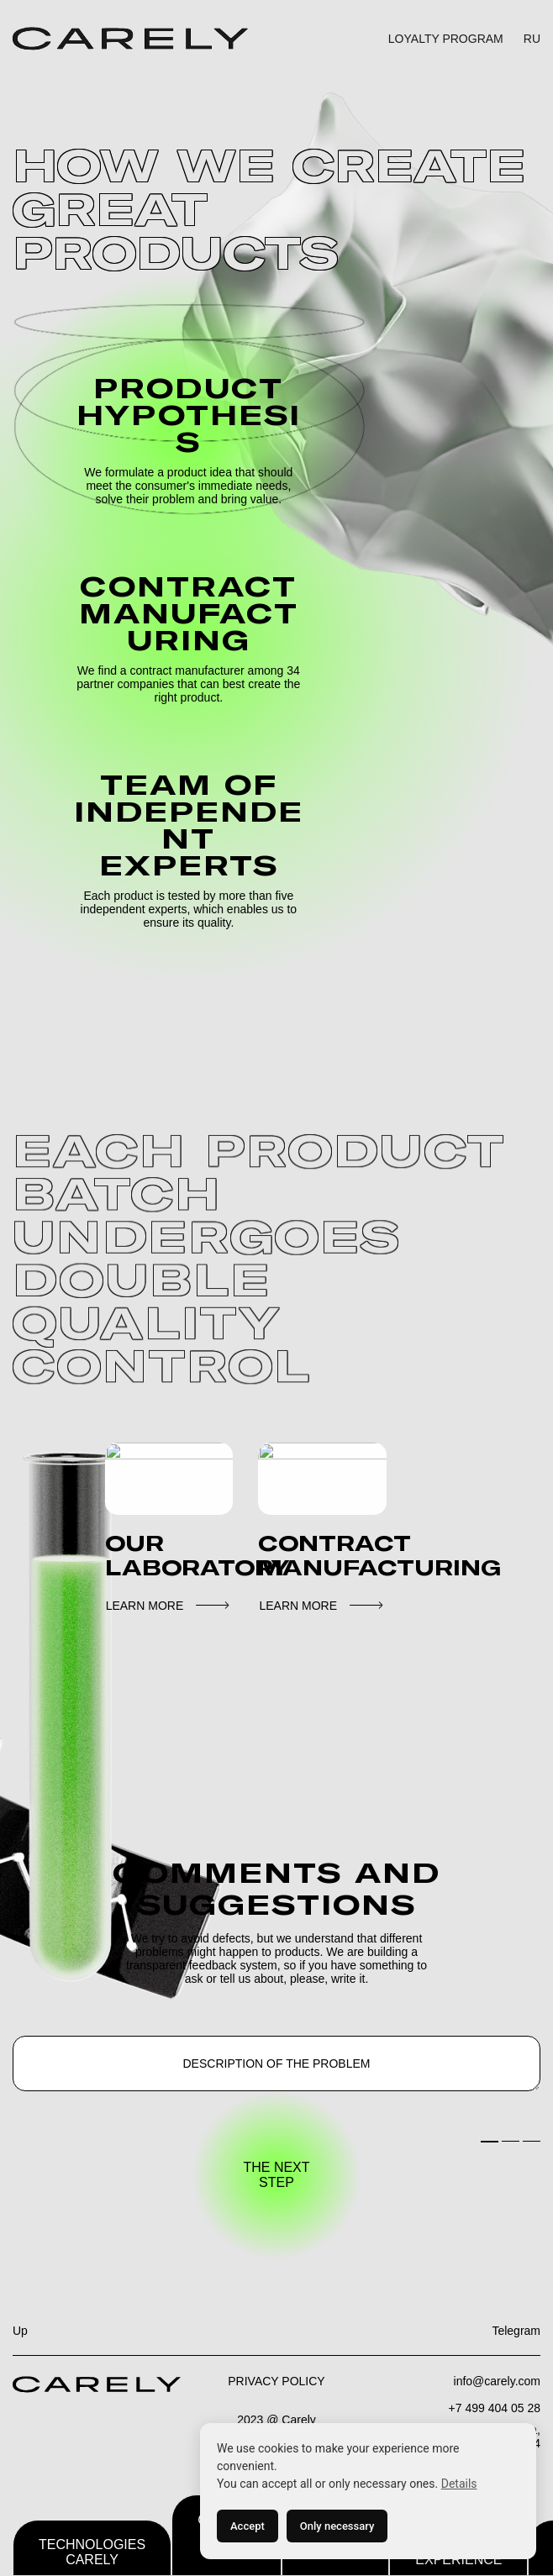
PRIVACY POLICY (276, 2381)
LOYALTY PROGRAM (445, 38)
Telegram (516, 2330)
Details (459, 2483)
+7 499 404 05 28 (494, 2408)
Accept (247, 2526)
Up (20, 2330)
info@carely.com (497, 2381)
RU (532, 38)
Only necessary (337, 2526)
